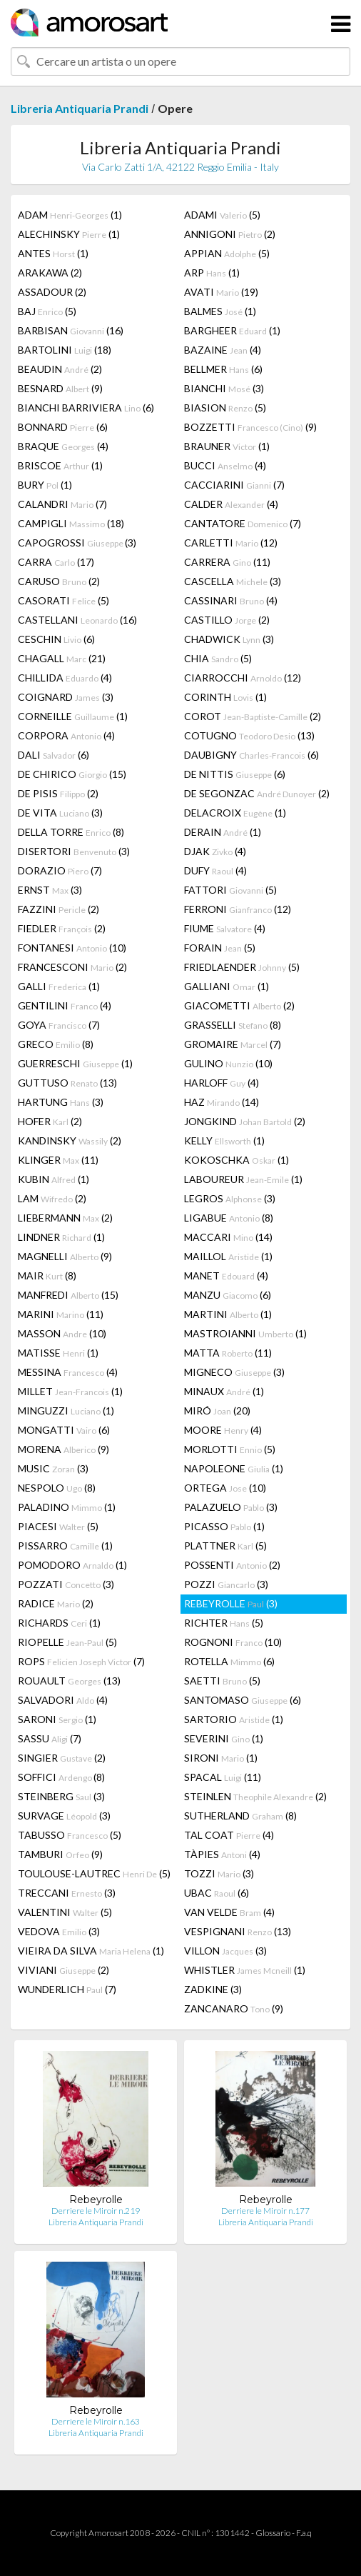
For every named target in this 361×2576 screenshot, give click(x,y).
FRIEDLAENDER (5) (242, 967)
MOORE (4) (223, 1430)
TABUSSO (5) (69, 1835)
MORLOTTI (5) (229, 1449)
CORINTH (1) (225, 697)
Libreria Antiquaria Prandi (79, 108)
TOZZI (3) (219, 1873)
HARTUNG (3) (60, 1102)
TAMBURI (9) (60, 1854)
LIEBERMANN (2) (65, 1218)
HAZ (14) (221, 1102)
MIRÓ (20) (217, 1410)
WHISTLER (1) (244, 1970)
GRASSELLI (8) (232, 1025)
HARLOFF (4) (221, 1083)
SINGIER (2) (62, 1758)
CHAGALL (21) (62, 658)
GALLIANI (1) (226, 986)
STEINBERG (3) (61, 1796)
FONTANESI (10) (72, 948)
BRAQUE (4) (63, 446)
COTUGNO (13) (249, 735)
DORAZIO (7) (60, 870)
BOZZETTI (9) (250, 427)
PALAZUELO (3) (231, 1507)
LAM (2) (52, 1198)
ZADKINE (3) (213, 1989)
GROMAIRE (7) (232, 1044)
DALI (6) (53, 755)
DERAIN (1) (222, 832)
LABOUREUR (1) (243, 1179)
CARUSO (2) (59, 581)
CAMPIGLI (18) (71, 523)
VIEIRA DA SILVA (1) (91, 1951)
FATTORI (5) (230, 890)
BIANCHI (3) (224, 388)
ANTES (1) (53, 253)
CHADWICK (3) (229, 639)
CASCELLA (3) (232, 581)
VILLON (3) (225, 1951)
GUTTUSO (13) (67, 1083)
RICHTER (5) (223, 1623)
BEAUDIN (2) (60, 369)
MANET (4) (226, 1275)
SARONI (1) (57, 1719)
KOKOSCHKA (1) (236, 1160)
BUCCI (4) (225, 465)
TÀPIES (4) (222, 1854)
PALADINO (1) (67, 1507)
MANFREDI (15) (68, 1295)
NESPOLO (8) (57, 1488)
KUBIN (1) (53, 1179)
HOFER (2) (50, 1121)
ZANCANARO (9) (233, 2008)
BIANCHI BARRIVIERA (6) (86, 407)
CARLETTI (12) (231, 542)
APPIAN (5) (227, 253)
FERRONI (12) (237, 909)
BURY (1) (45, 485)
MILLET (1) (70, 1391)
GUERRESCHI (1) (75, 1063)
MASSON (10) (62, 1333)
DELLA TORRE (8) (71, 832)
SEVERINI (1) (223, 1738)
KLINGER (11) (58, 1160)
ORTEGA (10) (225, 1488)
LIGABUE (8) (228, 1218)
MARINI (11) (60, 1314)
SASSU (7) (49, 1738)
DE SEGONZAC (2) (257, 793)
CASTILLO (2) (227, 620)
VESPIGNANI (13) (237, 1931)
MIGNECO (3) (234, 1372)
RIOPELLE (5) (67, 1642)
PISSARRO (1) (65, 1545)
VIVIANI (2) (63, 1970)
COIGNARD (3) (65, 697)
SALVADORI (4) (63, 1700)
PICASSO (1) (224, 1526)
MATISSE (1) (58, 1353)
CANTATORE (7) (242, 523)
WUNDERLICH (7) (67, 1989)
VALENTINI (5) (65, 1912)
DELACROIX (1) (235, 813)
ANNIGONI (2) (229, 234)
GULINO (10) (228, 1063)
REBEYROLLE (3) (231, 1603)
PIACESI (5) (58, 1526)
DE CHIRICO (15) (72, 774)
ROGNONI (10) (233, 1642)
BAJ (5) (47, 311)
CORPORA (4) (66, 735)
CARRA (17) (56, 562)
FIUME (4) (224, 928)
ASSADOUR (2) (52, 292)
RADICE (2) (55, 1603)
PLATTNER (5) (225, 1545)
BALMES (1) (220, 311)
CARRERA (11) (227, 562)
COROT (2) (252, 716)
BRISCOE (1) (60, 465)
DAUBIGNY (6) (251, 755)
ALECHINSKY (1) (69, 234)
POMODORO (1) (72, 1565)
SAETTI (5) (222, 1680)
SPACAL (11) (222, 1777)
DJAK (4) (215, 851)
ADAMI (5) (222, 215)
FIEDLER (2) (62, 928)
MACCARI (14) (228, 1237)
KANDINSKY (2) (69, 1140)
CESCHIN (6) (56, 639)
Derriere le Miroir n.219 (95, 2210)
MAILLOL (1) (228, 1256)
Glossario (272, 2532)
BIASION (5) (225, 407)
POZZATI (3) (66, 1584)
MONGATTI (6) (64, 1430)
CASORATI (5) (63, 600)
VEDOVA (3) (59, 1931)
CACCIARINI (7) (234, 485)
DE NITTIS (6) (234, 774)
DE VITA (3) (60, 813)
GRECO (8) (55, 1044)
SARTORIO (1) (233, 1719)
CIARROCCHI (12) (242, 678)
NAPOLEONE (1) (233, 1468)
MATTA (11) (228, 1353)
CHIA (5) (218, 658)
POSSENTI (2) (232, 1565)
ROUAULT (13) (69, 1680)
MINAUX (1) (224, 1391)
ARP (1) (212, 272)
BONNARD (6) (63, 427)
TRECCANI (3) (67, 1893)
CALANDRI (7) (62, 504)
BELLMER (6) (223, 369)
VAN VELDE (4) (229, 1912)
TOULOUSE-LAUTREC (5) (94, 1873)
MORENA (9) (63, 1449)
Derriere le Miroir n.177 (265, 2210)
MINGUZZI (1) (66, 1410)
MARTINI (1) (228, 1314)
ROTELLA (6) (229, 1661)
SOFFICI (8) (61, 1777)
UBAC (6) (216, 1893)
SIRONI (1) (221, 1758)
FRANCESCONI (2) (72, 967)
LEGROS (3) (229, 1198)
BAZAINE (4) (222, 350)
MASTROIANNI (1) (245, 1333)
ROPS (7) (81, 1661)
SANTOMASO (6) (242, 1700)
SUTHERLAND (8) (240, 1815)
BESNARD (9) (60, 388)
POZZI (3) (226, 1584)
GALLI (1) (59, 986)
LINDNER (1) (61, 1237)
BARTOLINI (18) (64, 350)
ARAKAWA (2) (50, 272)
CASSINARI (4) (231, 600)
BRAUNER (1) (227, 446)
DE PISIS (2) (58, 793)
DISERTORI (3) (74, 851)
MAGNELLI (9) (65, 1256)
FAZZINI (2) (58, 909)
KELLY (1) (224, 1140)
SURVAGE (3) (64, 1815)
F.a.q (304, 2532)
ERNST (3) (50, 890)
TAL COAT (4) (229, 1835)
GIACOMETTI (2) (239, 1005)
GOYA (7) (59, 1025)
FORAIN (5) (219, 948)
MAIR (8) (47, 1275)
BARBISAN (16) (70, 330)
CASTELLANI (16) (77, 620)
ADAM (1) (70, 215)
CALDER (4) (231, 504)
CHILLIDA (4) (65, 678)
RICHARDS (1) (59, 1623)
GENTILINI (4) (64, 1005)
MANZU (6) (227, 1295)
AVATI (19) (221, 292)
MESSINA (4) (68, 1372)
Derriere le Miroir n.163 (95, 2421)
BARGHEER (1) (232, 330)
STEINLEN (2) (255, 1796)
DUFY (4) (215, 870)
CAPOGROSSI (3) (77, 542)
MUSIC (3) (53, 1468)
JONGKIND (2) (244, 1121)
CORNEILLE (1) (73, 716)
